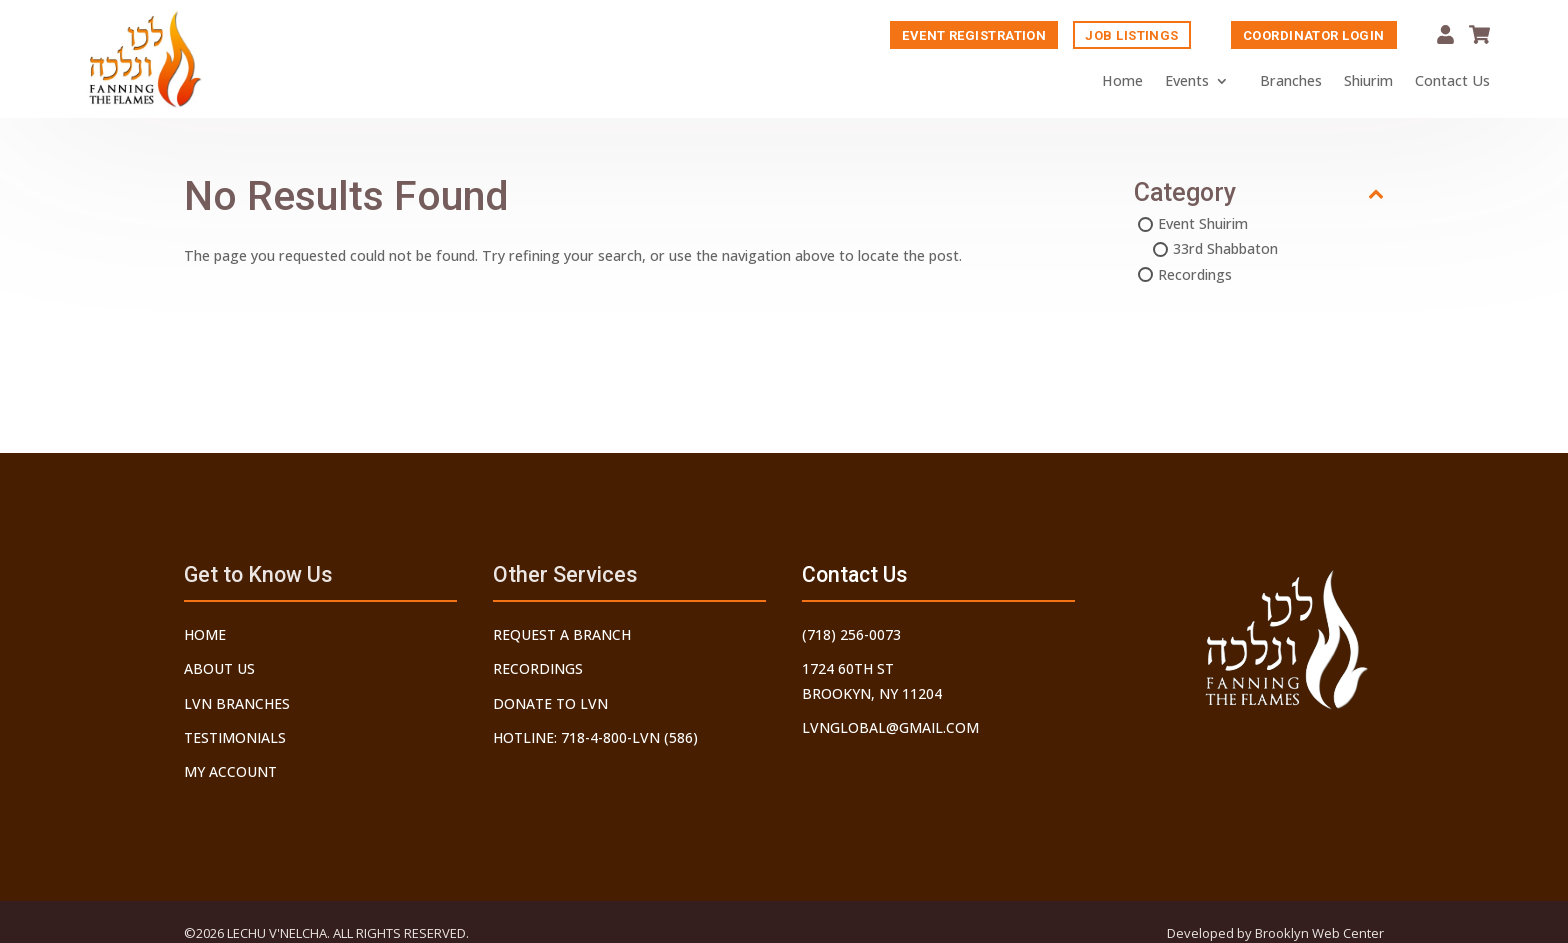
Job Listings (1131, 36)
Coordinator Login (1314, 36)
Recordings (1195, 276)
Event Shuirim (1203, 225)
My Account (1445, 35)
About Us (219, 668)
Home (1122, 81)
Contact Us (1452, 81)
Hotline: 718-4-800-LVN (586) (595, 737)
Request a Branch (562, 634)
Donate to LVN (550, 703)
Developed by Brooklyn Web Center (1275, 933)
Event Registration (974, 36)
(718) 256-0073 (851, 634)
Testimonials (235, 737)
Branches (1291, 81)
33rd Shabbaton (1225, 250)
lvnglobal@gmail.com (890, 727)
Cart (1479, 35)
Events (1187, 81)
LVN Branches (237, 703)
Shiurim (1368, 81)
